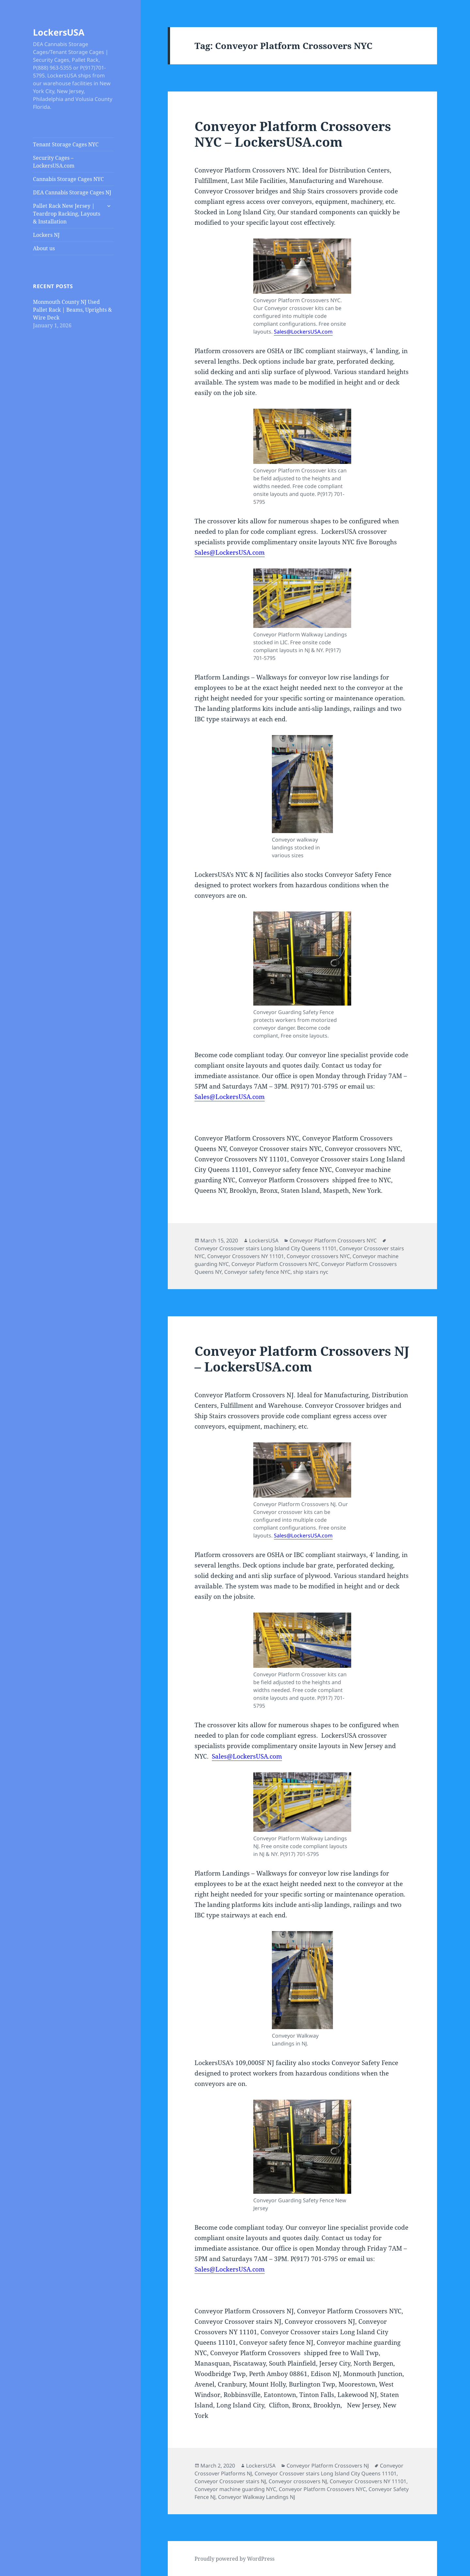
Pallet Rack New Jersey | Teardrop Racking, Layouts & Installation (66, 213)
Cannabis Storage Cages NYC (68, 179)
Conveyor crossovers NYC (318, 1256)
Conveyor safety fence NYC (257, 1271)
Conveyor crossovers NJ (298, 2481)
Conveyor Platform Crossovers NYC (333, 1240)
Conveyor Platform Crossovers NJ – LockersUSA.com (302, 1358)
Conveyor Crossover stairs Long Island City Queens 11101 (266, 1248)
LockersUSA (59, 32)
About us (44, 248)
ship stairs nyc (310, 1271)
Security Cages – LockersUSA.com (53, 161)
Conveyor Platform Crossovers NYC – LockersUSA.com (293, 133)
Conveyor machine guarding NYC (235, 2489)
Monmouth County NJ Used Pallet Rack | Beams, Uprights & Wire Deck (72, 309)
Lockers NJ (46, 234)
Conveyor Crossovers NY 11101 (245, 1256)
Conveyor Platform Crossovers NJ (328, 2465)
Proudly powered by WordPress (234, 2558)
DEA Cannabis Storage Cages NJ (72, 192)
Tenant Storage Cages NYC (66, 144)
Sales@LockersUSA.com (303, 331)
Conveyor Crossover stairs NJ (230, 2481)
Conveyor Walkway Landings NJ (256, 2497)
